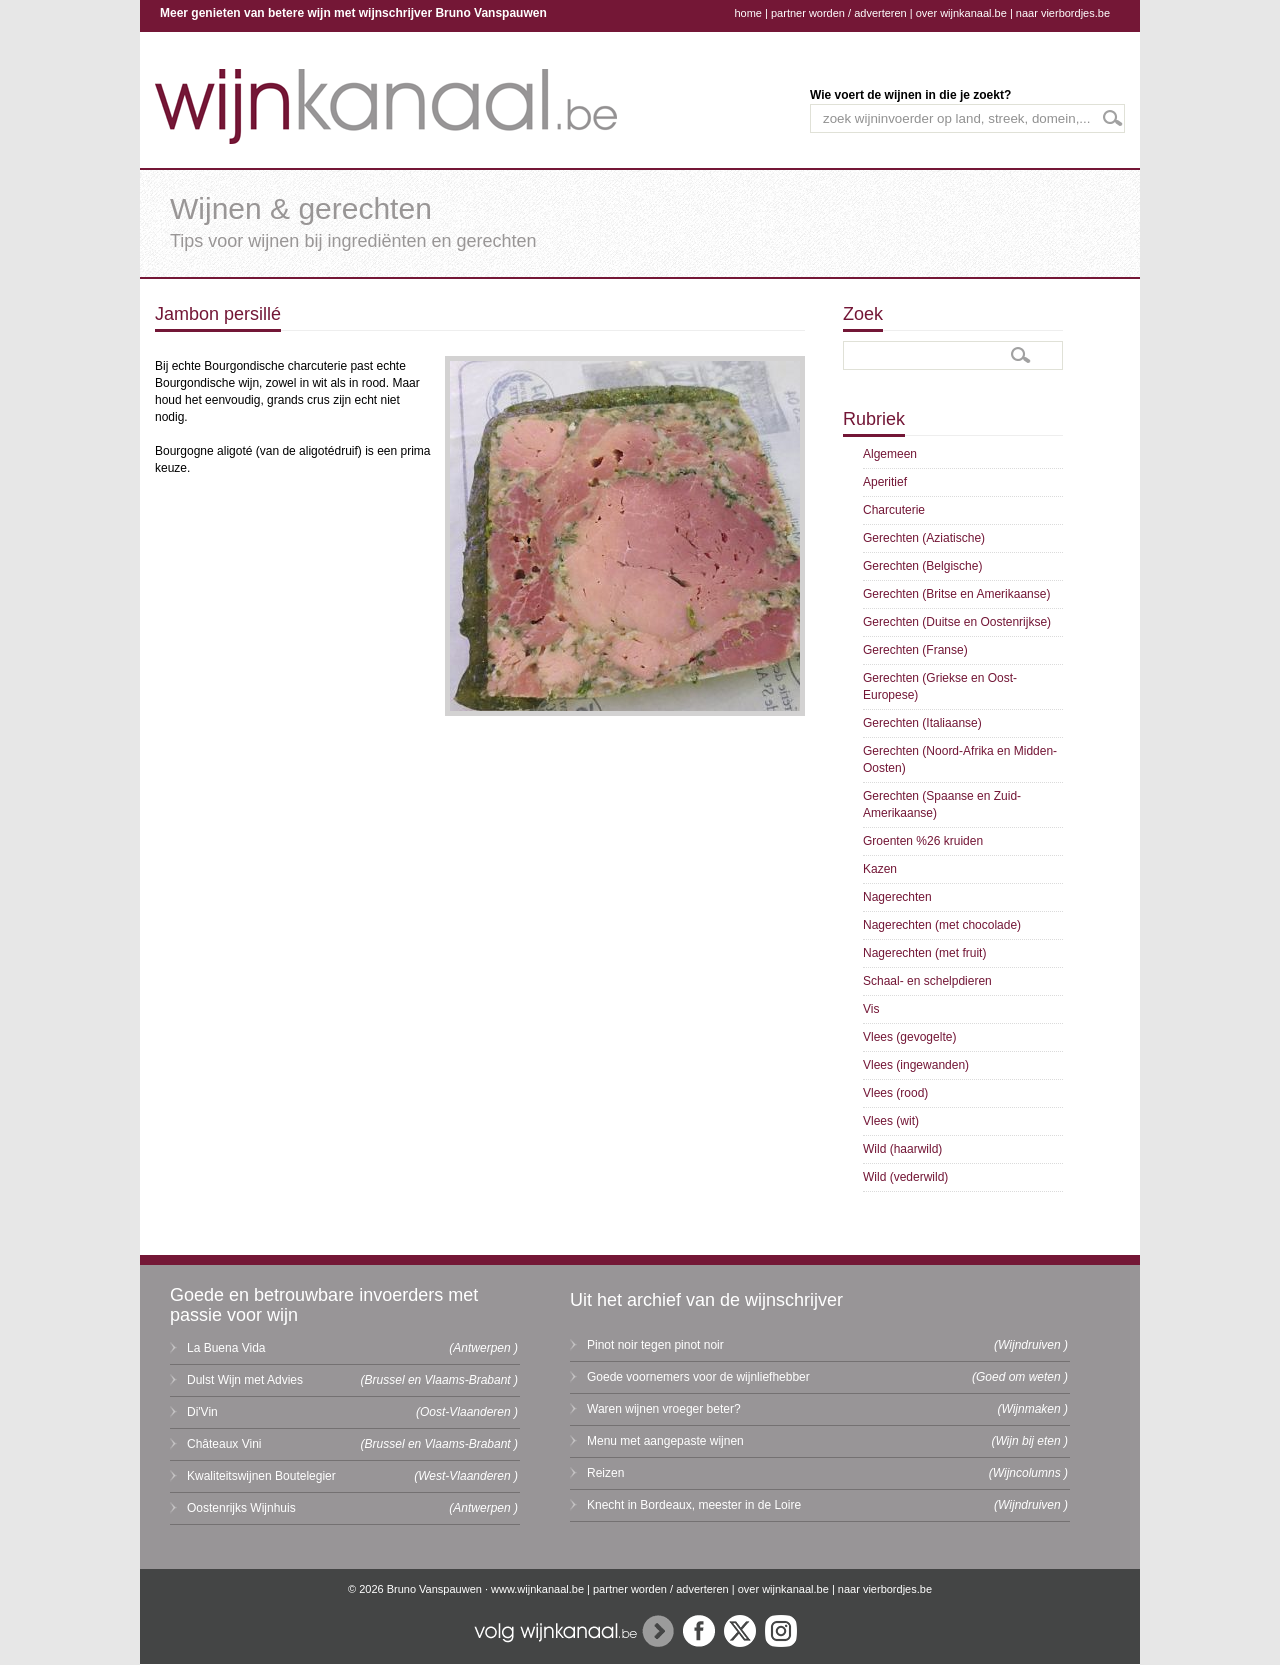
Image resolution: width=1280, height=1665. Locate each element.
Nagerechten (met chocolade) (942, 925)
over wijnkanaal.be (961, 13)
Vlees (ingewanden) (916, 1065)
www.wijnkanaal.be (537, 1589)
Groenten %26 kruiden (923, 841)
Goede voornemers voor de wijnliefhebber (698, 1377)
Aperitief (885, 482)
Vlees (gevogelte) (909, 1037)
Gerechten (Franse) (915, 650)
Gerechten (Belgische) (922, 566)
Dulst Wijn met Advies (245, 1380)
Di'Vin (202, 1412)
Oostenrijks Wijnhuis (241, 1508)
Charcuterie (894, 510)
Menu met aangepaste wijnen (665, 1441)
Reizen (605, 1473)
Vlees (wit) (891, 1121)
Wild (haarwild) (902, 1149)
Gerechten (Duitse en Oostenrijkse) (957, 622)
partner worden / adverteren (839, 13)
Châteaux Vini (224, 1444)
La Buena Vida (226, 1348)
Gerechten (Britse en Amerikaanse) (956, 594)
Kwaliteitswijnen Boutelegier (261, 1476)
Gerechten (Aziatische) (924, 538)
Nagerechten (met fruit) (924, 953)
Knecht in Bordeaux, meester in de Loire (694, 1505)
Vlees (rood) (895, 1093)
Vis (871, 1009)
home (748, 13)
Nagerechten (897, 897)
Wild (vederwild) (905, 1177)
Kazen (880, 869)
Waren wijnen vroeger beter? (664, 1409)
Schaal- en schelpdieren (927, 981)
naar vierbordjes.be (1063, 13)
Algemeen (890, 454)
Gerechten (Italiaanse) (922, 723)
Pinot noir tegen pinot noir (655, 1345)
